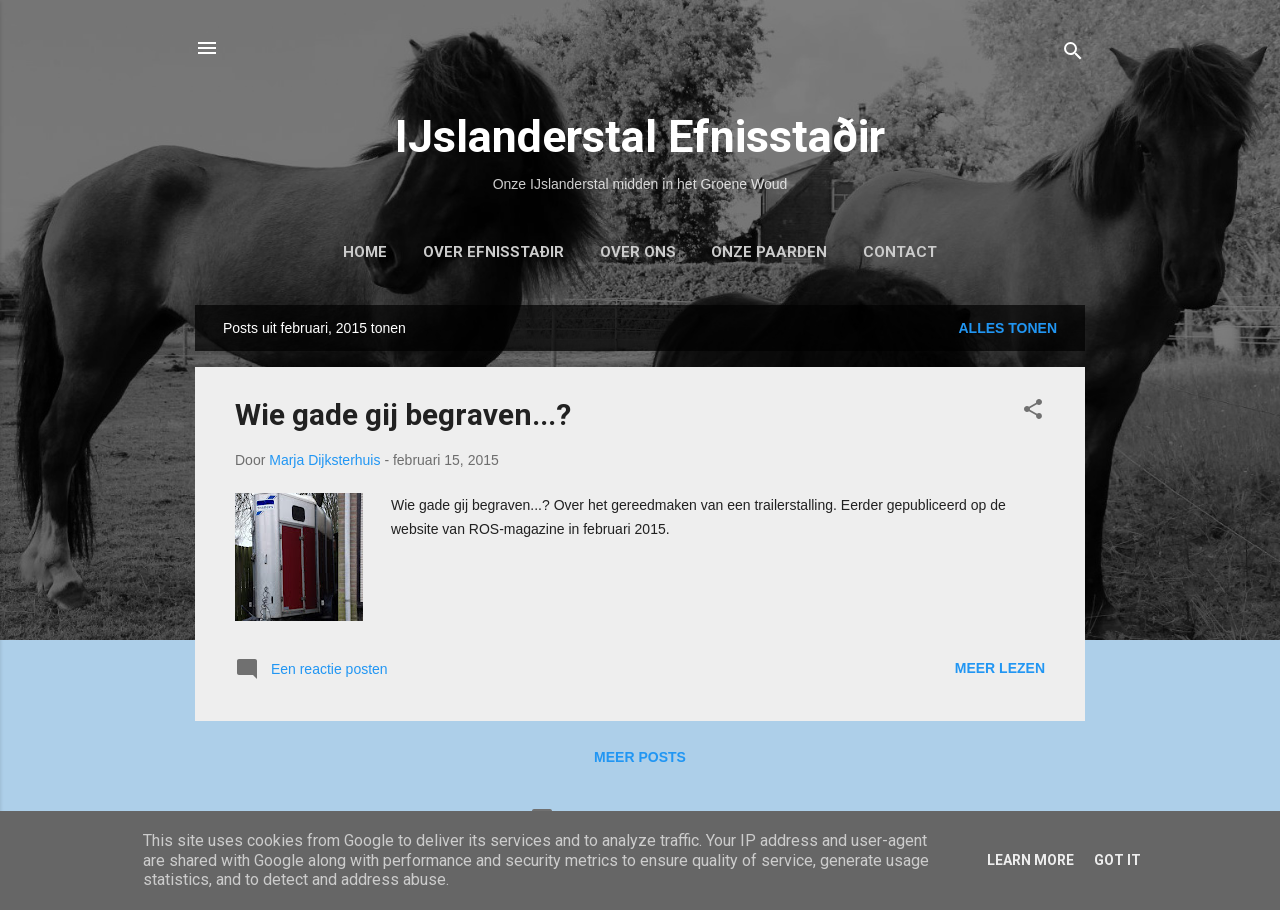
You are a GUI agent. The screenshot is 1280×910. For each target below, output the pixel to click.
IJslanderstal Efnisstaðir (640, 136)
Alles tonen (1007, 328)
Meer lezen (1000, 668)
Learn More (1030, 860)
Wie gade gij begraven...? (403, 414)
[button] (1033, 412)
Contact (900, 252)
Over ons (638, 252)
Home (365, 252)
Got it (1117, 860)
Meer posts (640, 757)
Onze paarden (769, 252)
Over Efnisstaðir (493, 252)
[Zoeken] (1073, 54)
